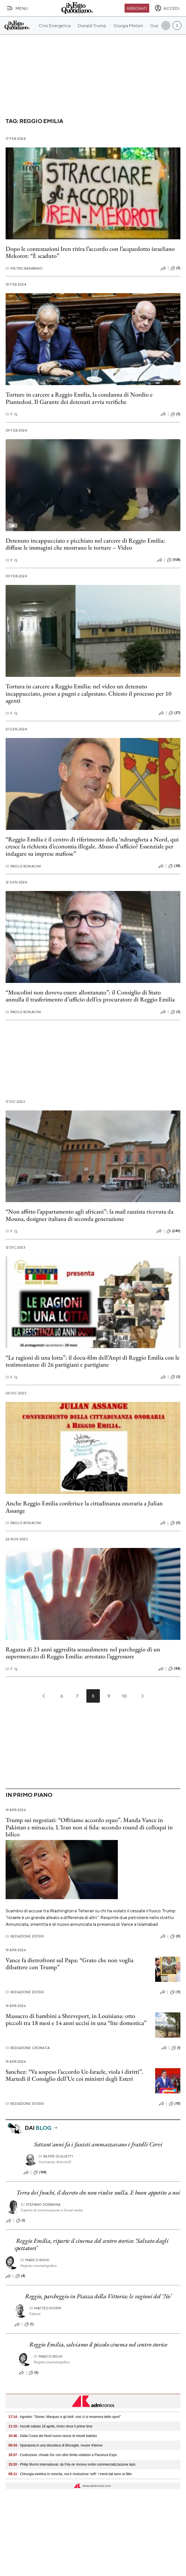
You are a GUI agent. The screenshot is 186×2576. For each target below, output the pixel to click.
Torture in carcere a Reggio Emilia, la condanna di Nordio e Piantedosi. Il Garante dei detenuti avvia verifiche (79, 398)
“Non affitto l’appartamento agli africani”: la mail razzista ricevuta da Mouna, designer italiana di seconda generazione (89, 1215)
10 (124, 1696)
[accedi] (167, 8)
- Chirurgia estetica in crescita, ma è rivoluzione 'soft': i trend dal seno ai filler (70, 2474)
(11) (175, 1992)
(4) (20, 2276)
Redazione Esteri (25, 1936)
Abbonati (137, 8)
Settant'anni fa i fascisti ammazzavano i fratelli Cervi (98, 2144)
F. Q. (12, 414)
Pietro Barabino (24, 268)
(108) (173, 560)
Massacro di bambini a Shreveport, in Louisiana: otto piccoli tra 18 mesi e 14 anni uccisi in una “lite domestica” (76, 2019)
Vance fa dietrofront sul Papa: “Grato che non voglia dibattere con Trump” (70, 1963)
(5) (33, 2373)
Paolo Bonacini (23, 866)
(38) (174, 866)
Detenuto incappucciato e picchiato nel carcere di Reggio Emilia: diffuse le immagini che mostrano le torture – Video (85, 544)
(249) (173, 1231)
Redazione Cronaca (28, 2048)
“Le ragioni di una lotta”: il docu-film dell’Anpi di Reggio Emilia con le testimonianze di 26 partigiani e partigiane (93, 1361)
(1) (175, 2048)
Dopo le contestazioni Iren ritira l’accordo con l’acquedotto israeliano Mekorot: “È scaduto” (90, 252)
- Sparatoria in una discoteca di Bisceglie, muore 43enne (55, 2445)
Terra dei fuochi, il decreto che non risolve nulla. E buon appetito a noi (98, 2192)
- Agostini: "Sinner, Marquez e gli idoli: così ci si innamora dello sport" (64, 2417)
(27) (174, 713)
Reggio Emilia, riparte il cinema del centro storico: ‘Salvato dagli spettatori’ (92, 2244)
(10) (174, 2103)
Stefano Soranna (40, 2204)
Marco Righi (34, 2260)
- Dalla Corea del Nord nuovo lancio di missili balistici (52, 2436)
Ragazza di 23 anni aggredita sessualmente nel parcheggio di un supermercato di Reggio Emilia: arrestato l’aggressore (83, 1652)
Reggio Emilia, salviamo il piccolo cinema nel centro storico (98, 2344)
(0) (175, 1523)
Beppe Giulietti (55, 2156)
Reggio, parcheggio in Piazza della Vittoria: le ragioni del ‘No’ (98, 2296)
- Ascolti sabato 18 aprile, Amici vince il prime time (50, 2426)
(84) (174, 1669)
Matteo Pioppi (45, 2308)
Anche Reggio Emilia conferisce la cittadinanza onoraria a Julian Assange (84, 1506)
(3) (175, 268)
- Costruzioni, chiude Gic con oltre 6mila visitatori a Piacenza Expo (62, 2455)
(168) (40, 2172)
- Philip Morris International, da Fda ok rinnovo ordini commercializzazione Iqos (72, 2464)
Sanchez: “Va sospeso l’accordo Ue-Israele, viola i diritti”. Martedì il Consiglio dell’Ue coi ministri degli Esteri (74, 2075)
